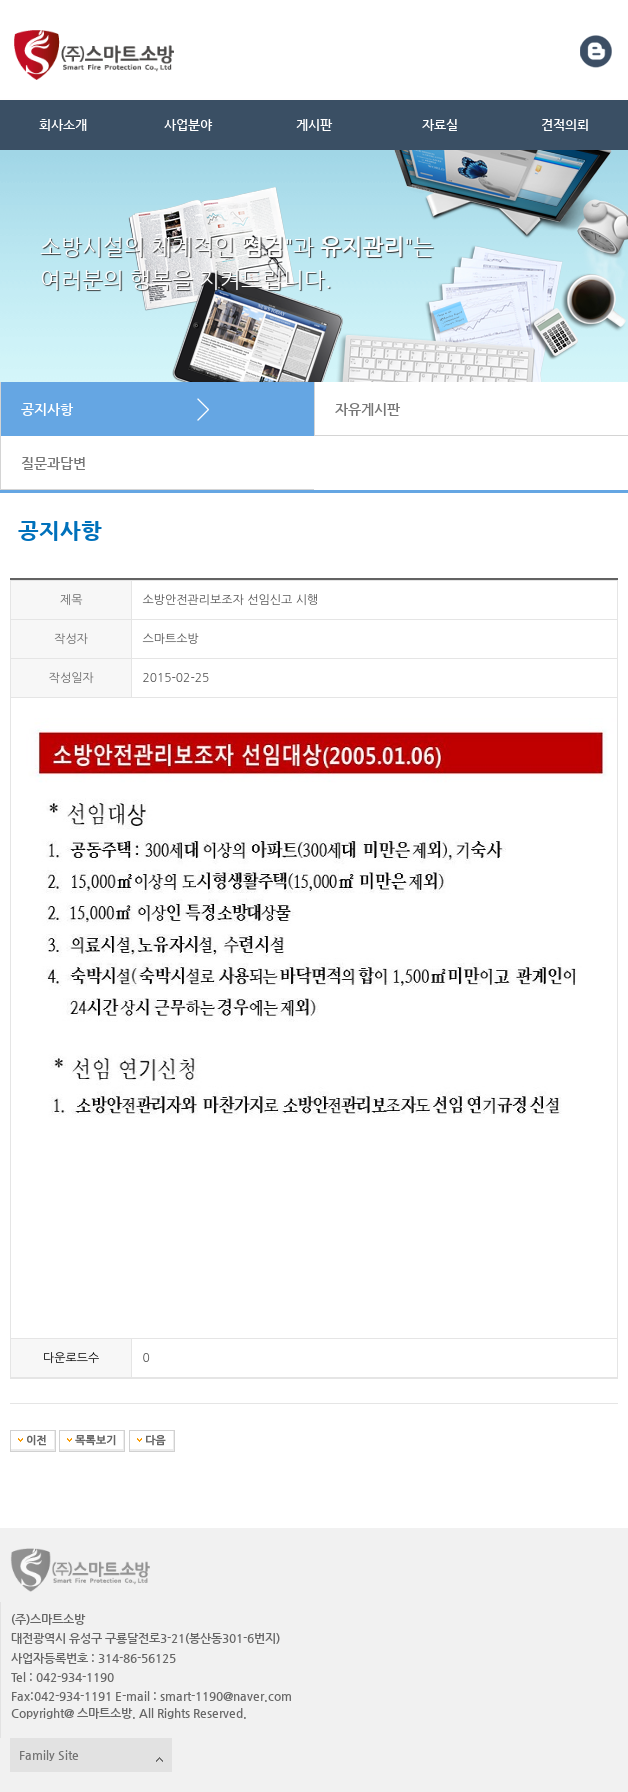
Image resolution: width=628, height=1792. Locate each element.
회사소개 (63, 124)
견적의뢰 (565, 124)
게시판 (314, 124)
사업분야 (188, 124)
